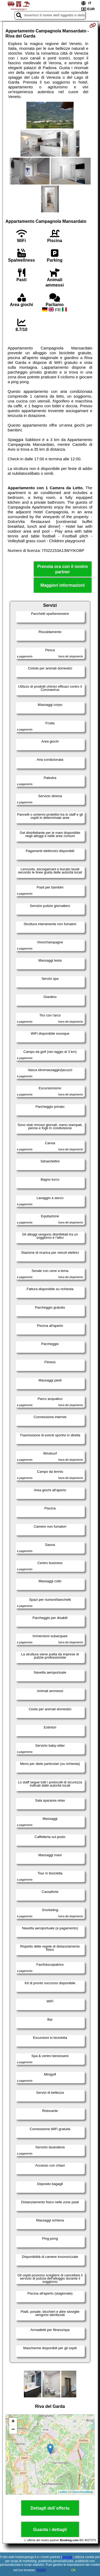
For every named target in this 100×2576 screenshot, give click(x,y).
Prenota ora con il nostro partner (62, 569)
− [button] (13, 2430)
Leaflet (62, 2492)
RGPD (41, 2570)
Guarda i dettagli (50, 2529)
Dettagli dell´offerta (50, 2508)
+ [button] (13, 2422)
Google (67, 2557)
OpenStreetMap (82, 2492)
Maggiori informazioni (62, 585)
